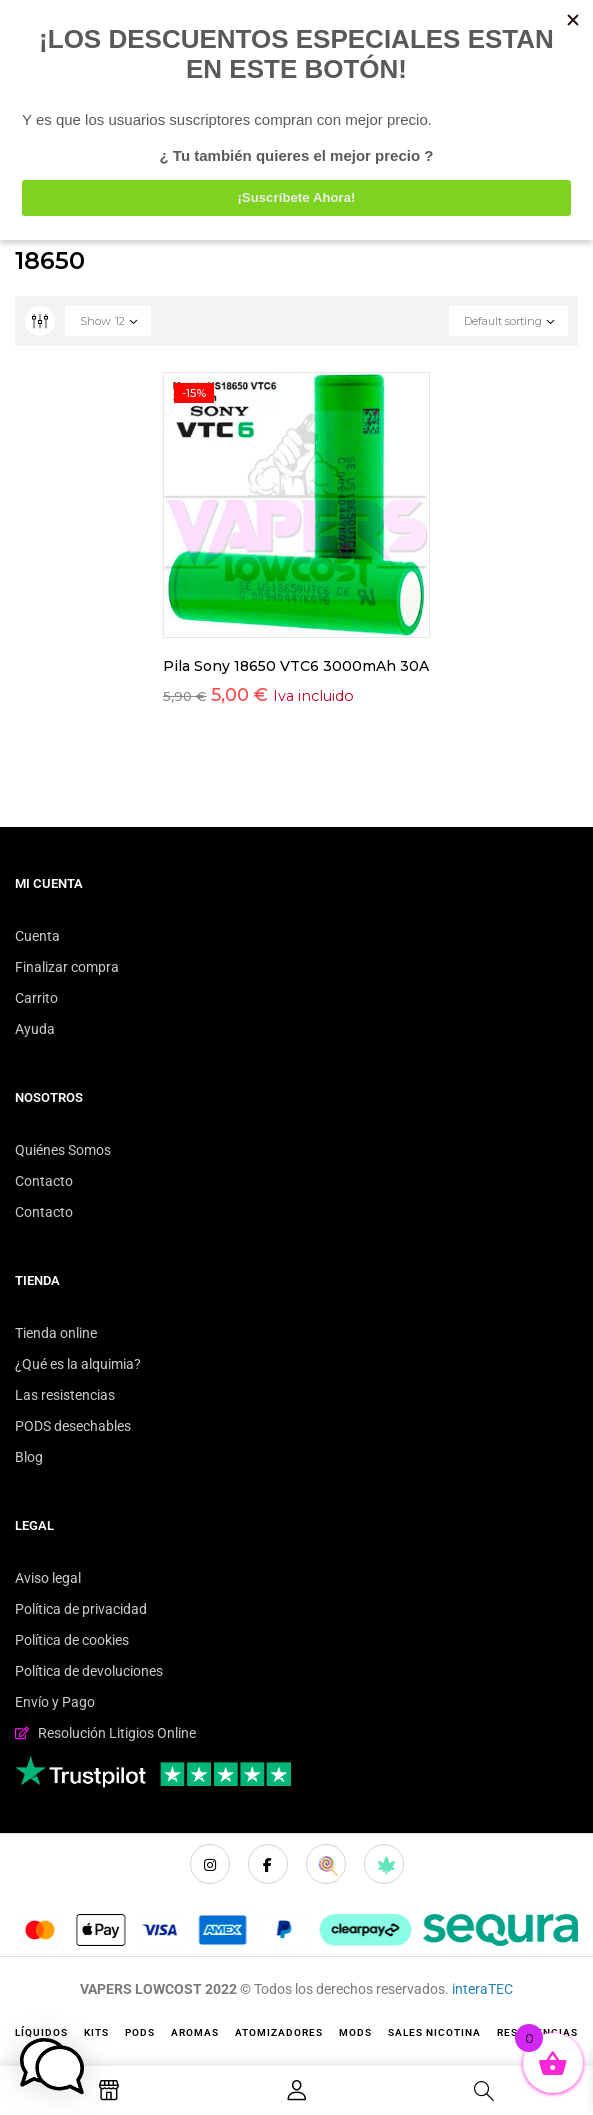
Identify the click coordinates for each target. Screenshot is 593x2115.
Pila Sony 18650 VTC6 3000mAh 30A (296, 666)
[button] (52, 2066)
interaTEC (482, 1989)
